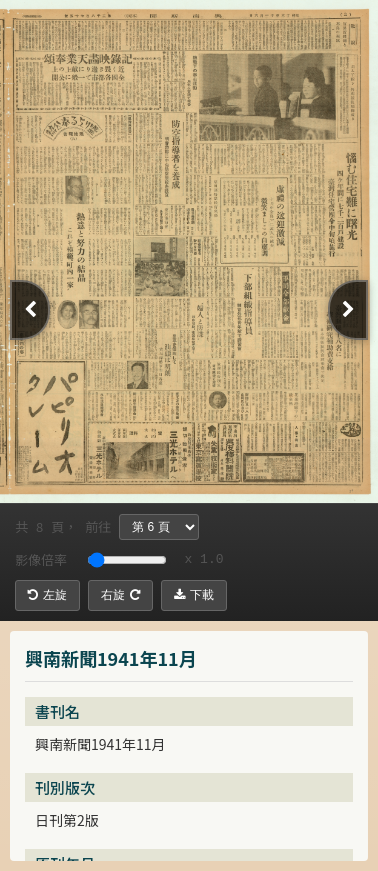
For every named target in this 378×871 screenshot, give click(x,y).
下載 (194, 595)
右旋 (120, 595)
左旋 (47, 595)
